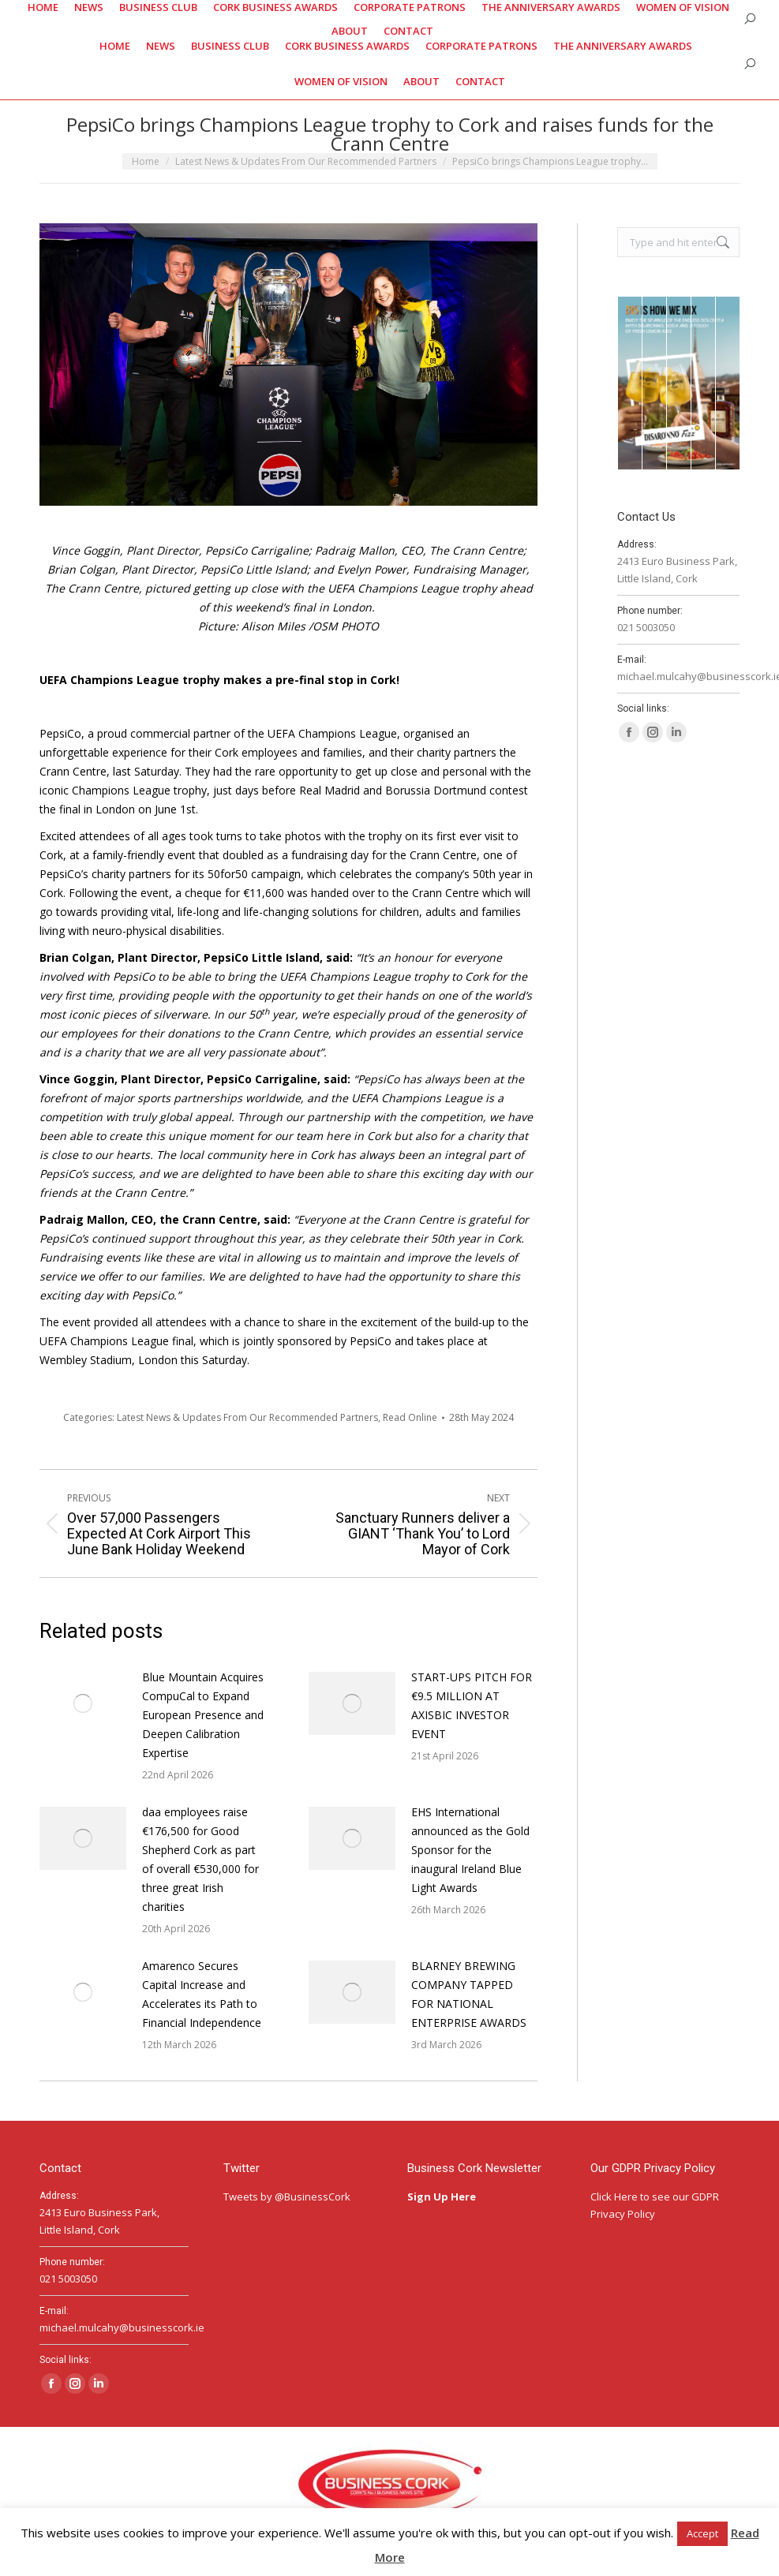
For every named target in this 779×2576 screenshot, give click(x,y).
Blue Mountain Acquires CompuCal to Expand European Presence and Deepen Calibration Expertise (203, 1714)
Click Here (614, 2196)
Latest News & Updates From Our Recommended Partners (247, 1417)
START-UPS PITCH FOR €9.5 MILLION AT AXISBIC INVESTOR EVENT (471, 1705)
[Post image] (82, 1703)
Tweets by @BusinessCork (286, 2196)
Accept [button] (702, 2533)
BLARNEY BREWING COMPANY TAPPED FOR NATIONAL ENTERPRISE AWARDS (468, 1994)
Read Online (410, 1417)
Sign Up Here (442, 2196)
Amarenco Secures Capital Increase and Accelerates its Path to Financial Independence (201, 1994)
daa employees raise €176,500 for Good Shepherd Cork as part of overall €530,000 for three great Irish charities (200, 1859)
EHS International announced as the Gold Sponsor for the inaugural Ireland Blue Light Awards (470, 1849)
